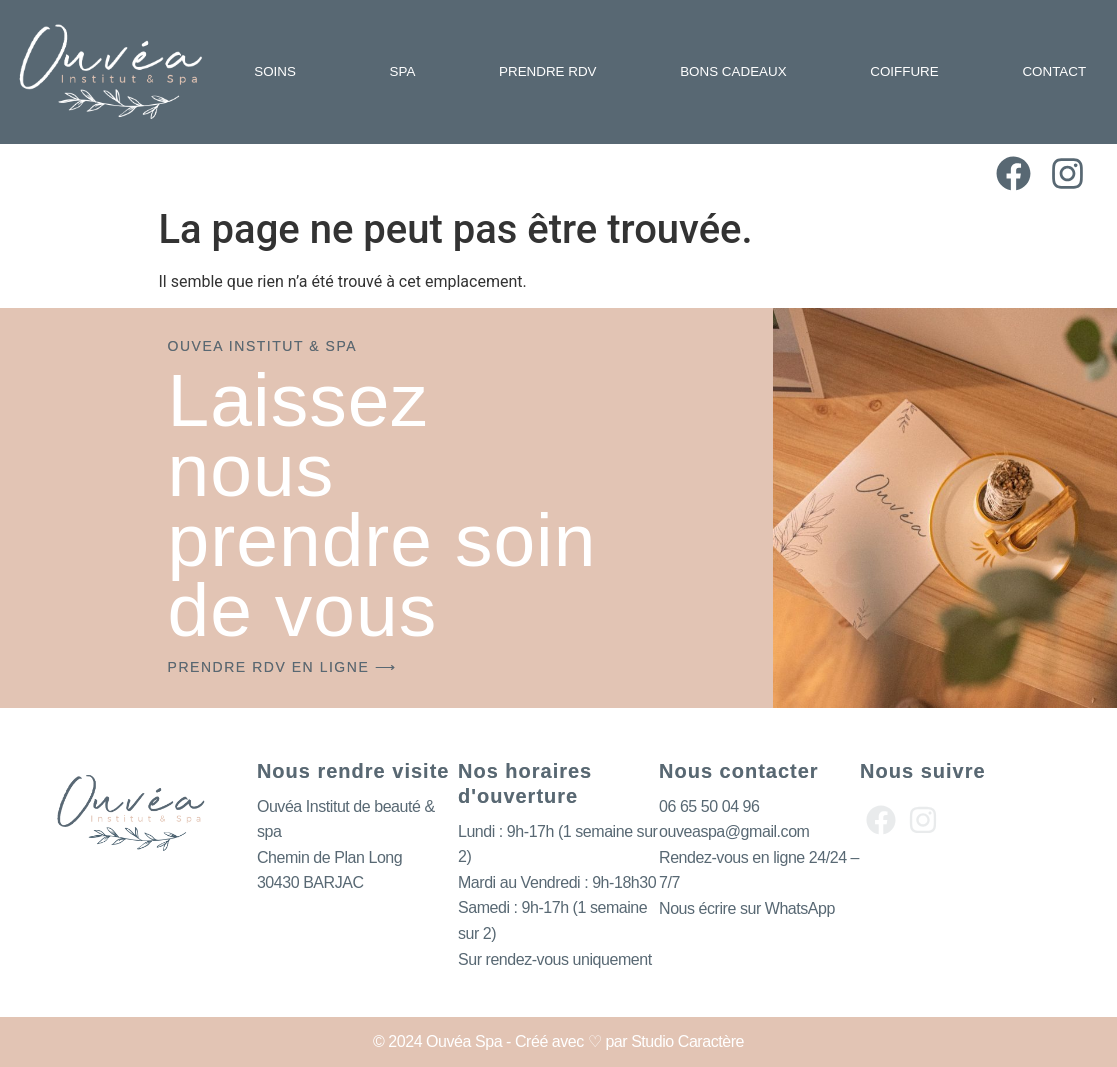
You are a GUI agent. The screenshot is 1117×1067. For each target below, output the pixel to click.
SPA (403, 71)
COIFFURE (904, 71)
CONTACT (1054, 71)
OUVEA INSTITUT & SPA (263, 346)
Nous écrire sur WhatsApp (747, 908)
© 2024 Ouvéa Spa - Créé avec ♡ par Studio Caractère (558, 1041)
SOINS (280, 72)
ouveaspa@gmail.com (734, 831)
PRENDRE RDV (547, 71)
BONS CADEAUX (733, 71)
